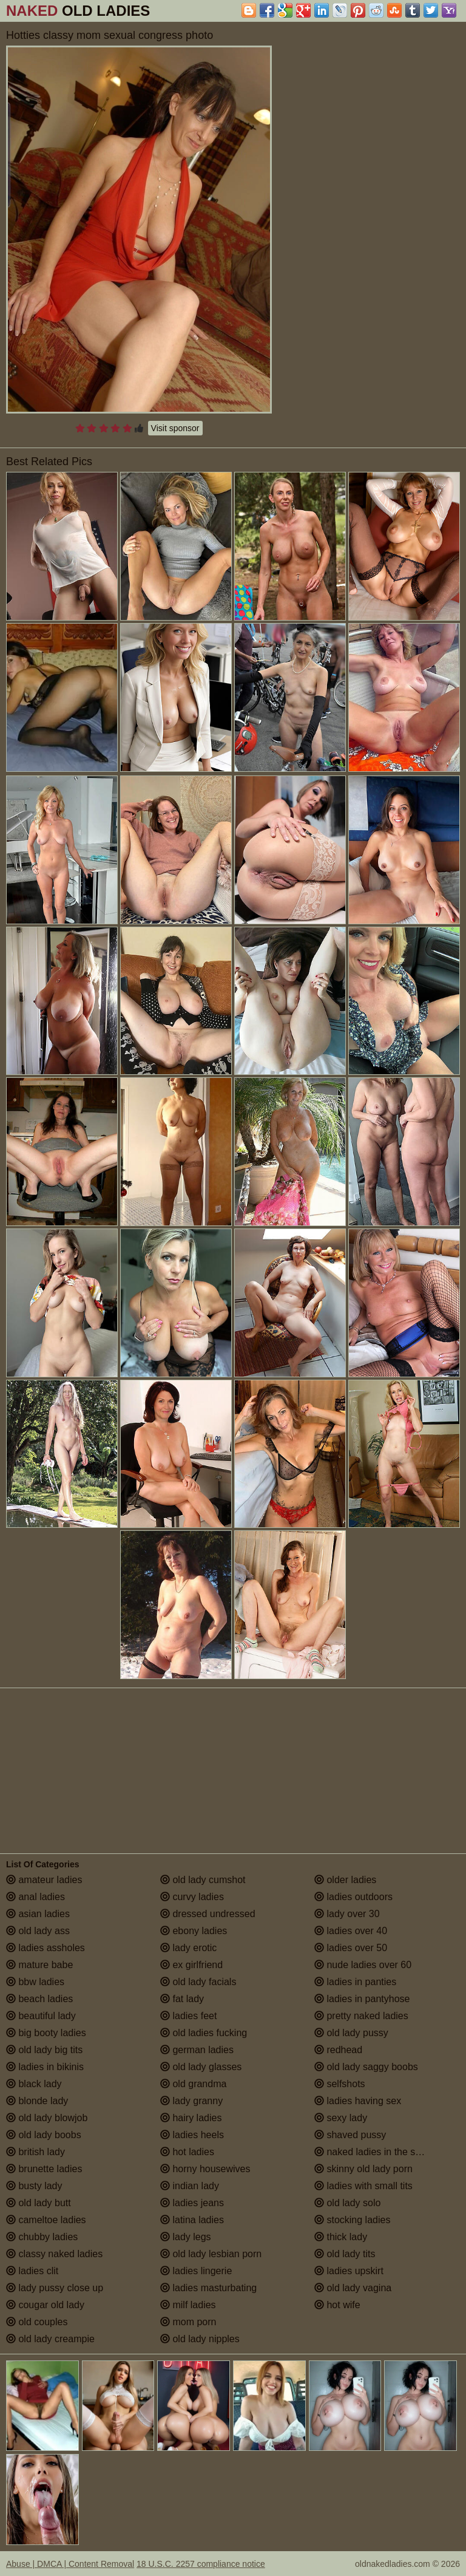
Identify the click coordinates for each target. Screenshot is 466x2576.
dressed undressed (207, 1914)
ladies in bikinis (45, 2067)
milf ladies (188, 2305)
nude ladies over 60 (362, 1965)
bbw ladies (35, 1982)
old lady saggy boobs (366, 2067)
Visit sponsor (175, 428)
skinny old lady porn (363, 2169)
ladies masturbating (208, 2288)
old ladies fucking (203, 2033)
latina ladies (192, 2220)
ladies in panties (355, 1982)
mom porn (188, 2322)
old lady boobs (43, 2135)
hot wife (337, 2305)
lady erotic (188, 1948)
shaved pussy (350, 2135)
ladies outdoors (353, 1897)
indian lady (189, 2186)
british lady (35, 2152)
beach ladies (39, 1999)
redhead (338, 2050)
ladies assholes (45, 1948)
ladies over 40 (350, 1931)
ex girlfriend (191, 1965)
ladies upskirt (348, 2271)
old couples (36, 2322)
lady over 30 (347, 1914)
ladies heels (192, 2135)
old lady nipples (200, 2339)
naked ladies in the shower (378, 2152)
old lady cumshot (203, 1880)
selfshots (339, 2084)
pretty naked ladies (361, 2016)
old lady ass (38, 1931)
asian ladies (38, 1914)
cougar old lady (45, 2305)
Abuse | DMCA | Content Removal (70, 2564)
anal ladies (35, 1897)
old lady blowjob (46, 2118)
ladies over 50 (350, 1948)
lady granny (191, 2101)
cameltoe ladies (46, 2220)
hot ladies (187, 2152)
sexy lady (340, 2118)
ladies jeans (192, 2203)
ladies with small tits (363, 2186)
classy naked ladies (54, 2254)
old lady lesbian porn (211, 2254)
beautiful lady (41, 2016)
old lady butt (38, 2203)
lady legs (185, 2237)
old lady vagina (352, 2288)
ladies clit (32, 2271)
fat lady (182, 1999)
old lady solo (347, 2203)
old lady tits (344, 2254)
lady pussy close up (54, 2288)
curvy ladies (192, 1897)
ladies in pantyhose (362, 1999)
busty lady (34, 2186)
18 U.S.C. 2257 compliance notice (201, 2564)
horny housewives (205, 2169)
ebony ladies (193, 1931)
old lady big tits (44, 2050)
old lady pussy (351, 2033)
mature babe (39, 1965)
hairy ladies (190, 2118)
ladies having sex (357, 2101)
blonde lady (37, 2101)
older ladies (345, 1880)
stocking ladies (352, 2220)
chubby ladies (42, 2237)
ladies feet (188, 2016)
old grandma (193, 2084)
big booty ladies (46, 2033)
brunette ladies (44, 2169)
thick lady (340, 2237)
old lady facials (198, 1982)
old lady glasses (200, 2067)
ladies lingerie (196, 2271)
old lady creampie (50, 2339)
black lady (34, 2084)
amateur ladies (44, 1880)
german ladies (197, 2050)
